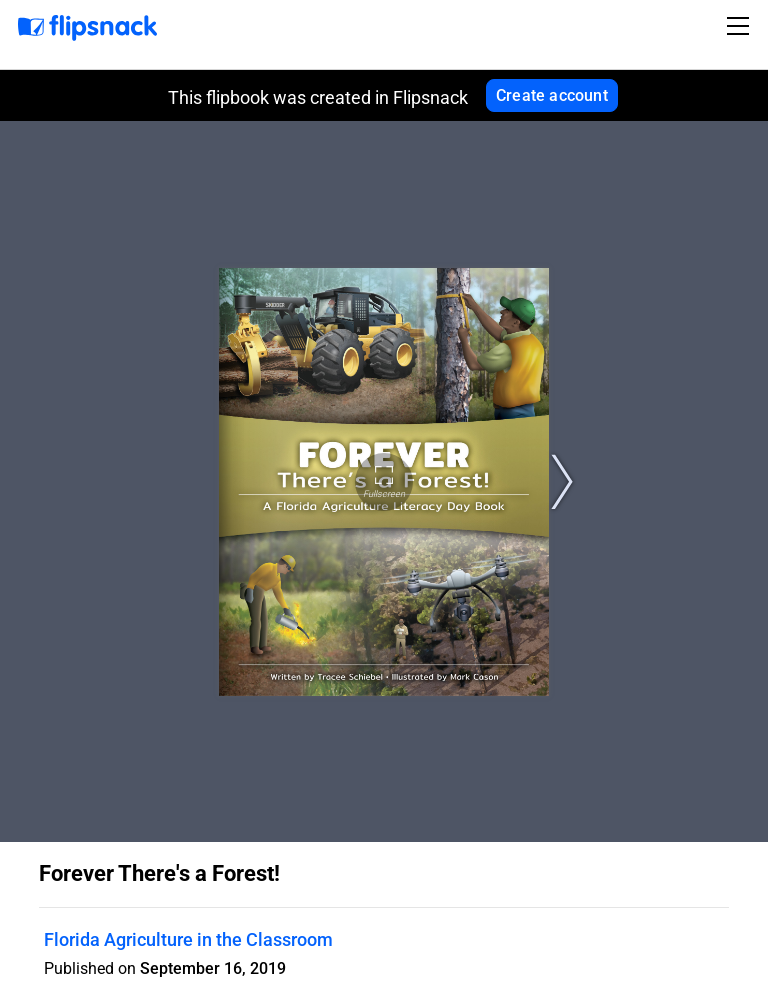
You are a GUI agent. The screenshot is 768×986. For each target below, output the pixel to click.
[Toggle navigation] (741, 26)
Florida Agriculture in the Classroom (188, 939)
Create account (552, 95)
